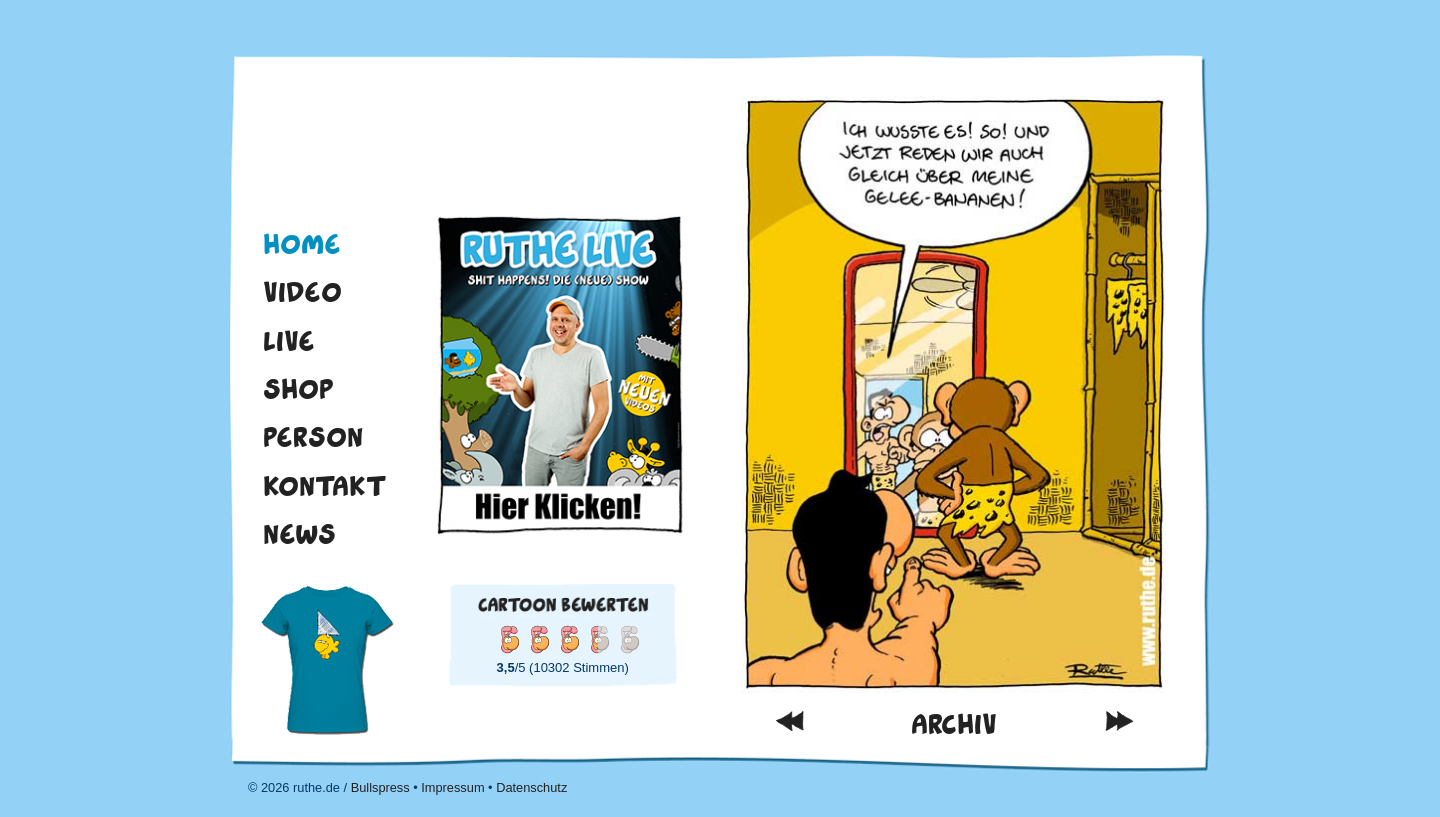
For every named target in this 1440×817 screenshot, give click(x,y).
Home (302, 244)
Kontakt (325, 486)
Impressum (452, 787)
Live (289, 341)
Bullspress (380, 787)
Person (313, 437)
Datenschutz (531, 787)
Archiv (954, 724)
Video (302, 292)
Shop (298, 389)
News (299, 534)
